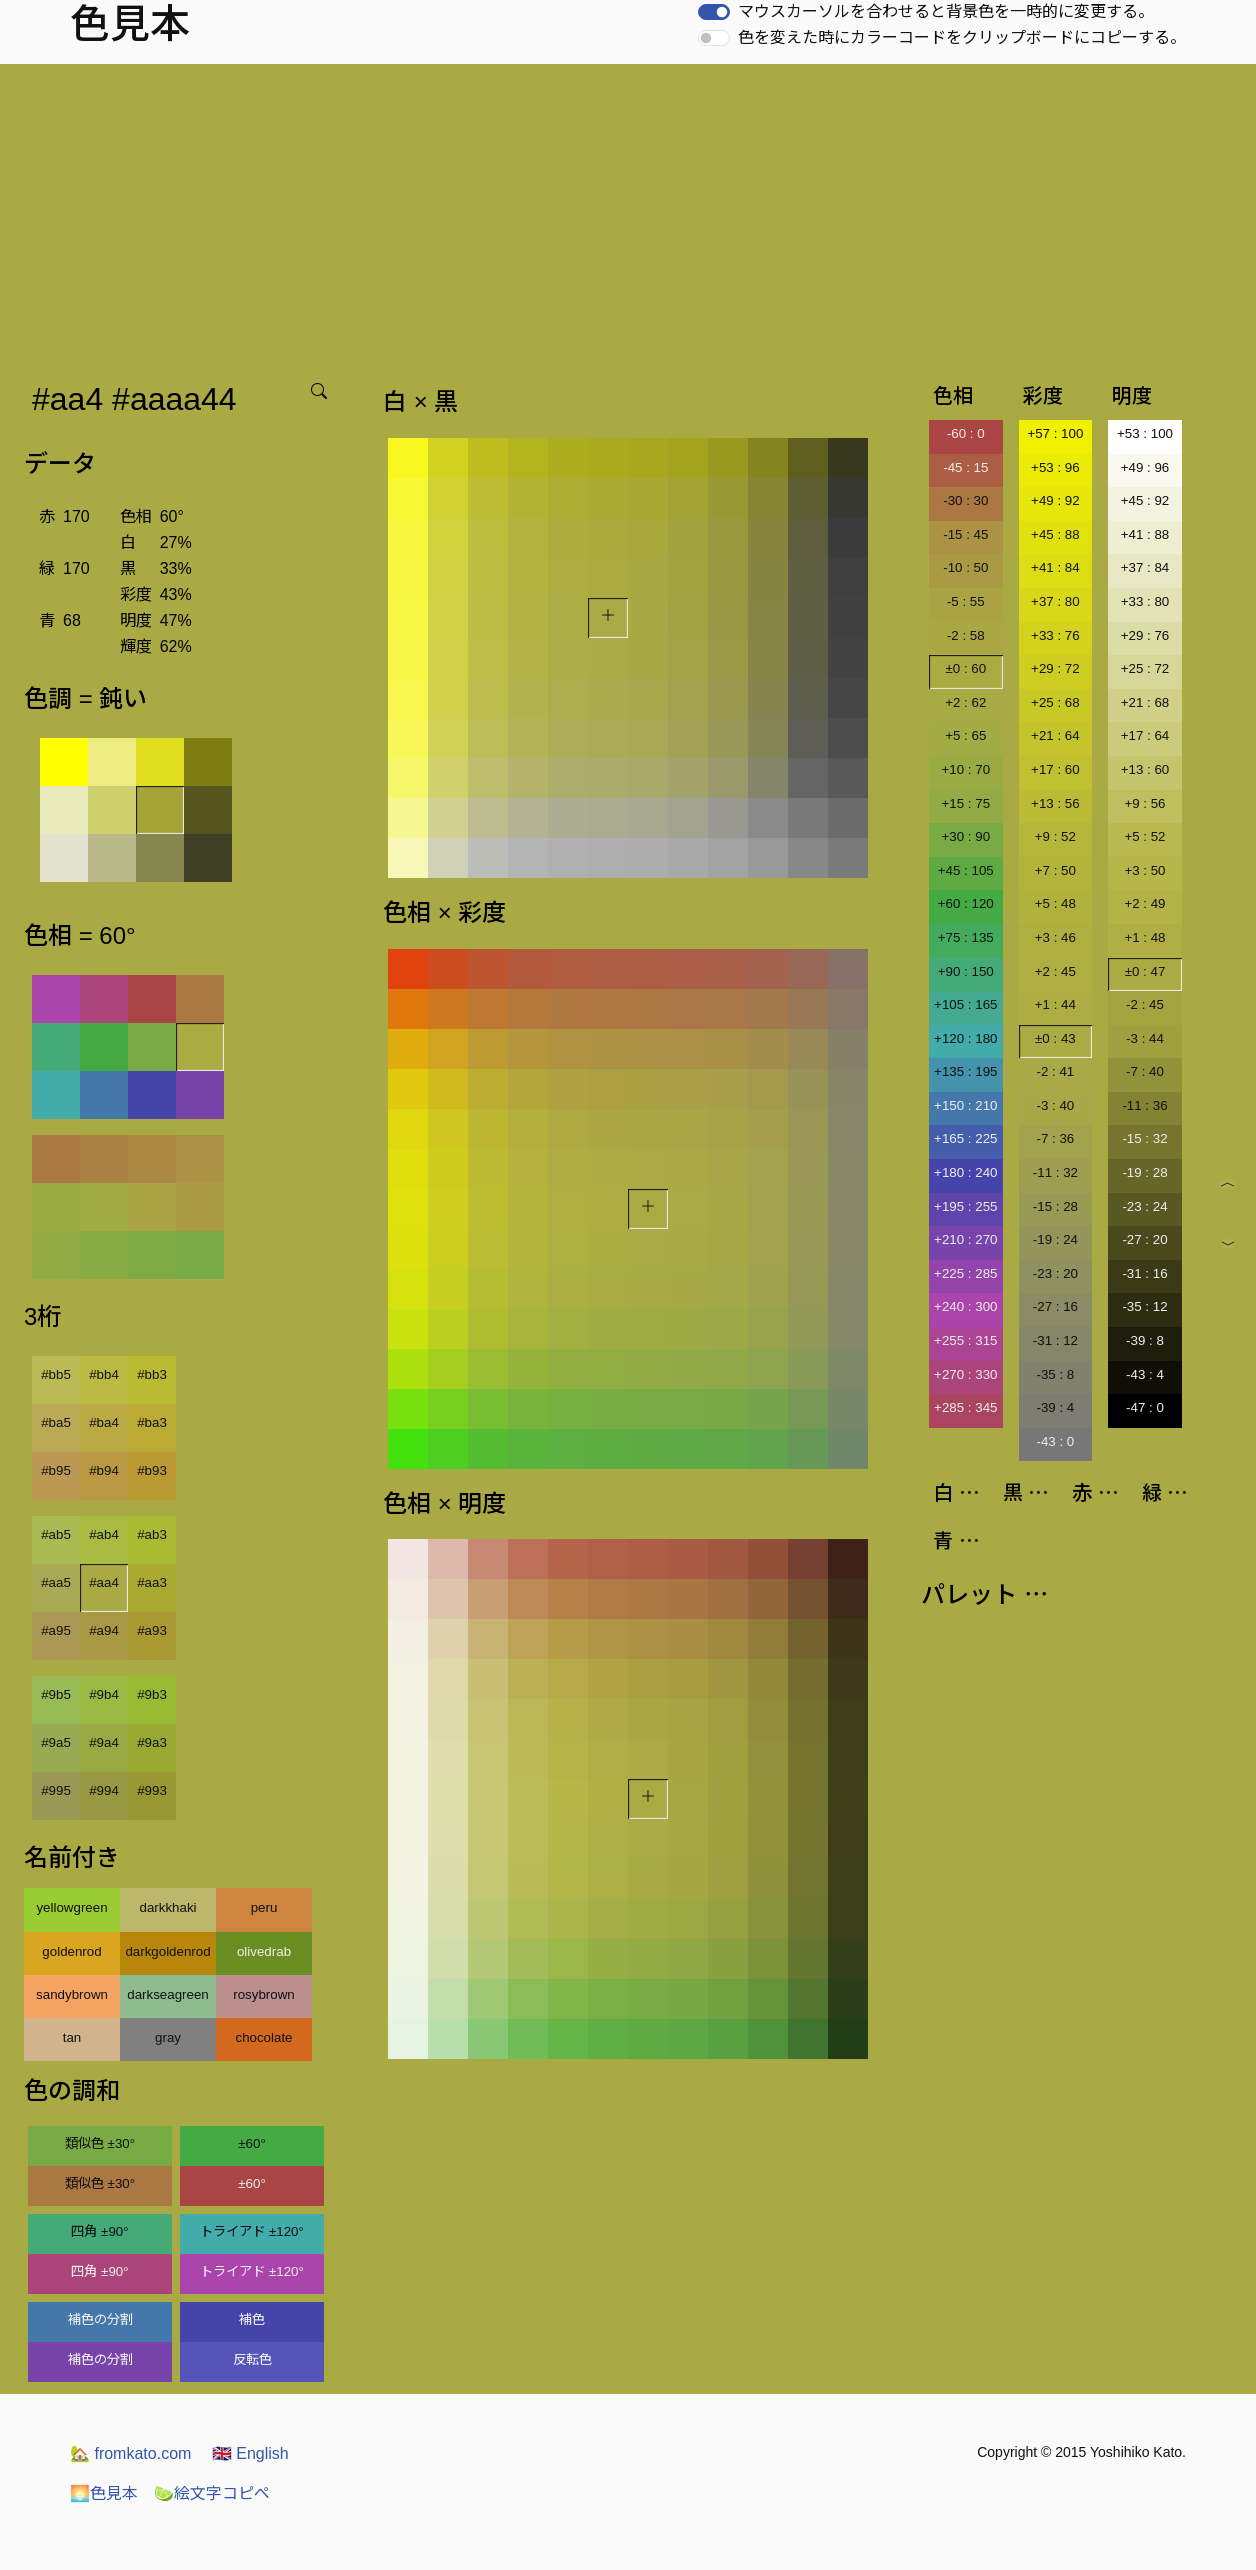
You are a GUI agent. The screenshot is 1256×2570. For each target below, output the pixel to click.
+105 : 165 (965, 1004)
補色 (252, 2319)
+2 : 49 (1144, 903)
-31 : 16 (1144, 1273)
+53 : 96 (1055, 467)
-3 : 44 (1145, 1038)
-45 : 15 (965, 467)
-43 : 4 (1145, 1374)
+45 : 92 (1145, 500)
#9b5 (56, 1694)
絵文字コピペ (212, 2493)
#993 (152, 1790)
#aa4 (104, 1582)
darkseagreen (168, 1994)
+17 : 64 (1145, 735)
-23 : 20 (1055, 1273)
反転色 (252, 2359)
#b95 (56, 1470)
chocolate (263, 2037)
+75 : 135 (966, 937)
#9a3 (152, 1742)
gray (168, 2037)
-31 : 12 (1055, 1340)
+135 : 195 (965, 1071)
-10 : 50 (965, 567)
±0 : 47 (1145, 971)
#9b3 (152, 1694)
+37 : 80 (1055, 601)
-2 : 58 (966, 635)
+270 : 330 (965, 1374)
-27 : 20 (1144, 1239)
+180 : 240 (965, 1172)
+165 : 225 (965, 1138)
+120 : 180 (965, 1038)
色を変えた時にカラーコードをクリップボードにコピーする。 (962, 37)
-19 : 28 (1144, 1172)
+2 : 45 (1055, 971)
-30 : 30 (965, 500)
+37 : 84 (1145, 567)
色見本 (104, 2493)
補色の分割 (100, 2319)
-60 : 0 (966, 433)
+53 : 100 (1145, 433)
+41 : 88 (1145, 534)
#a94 (104, 1630)
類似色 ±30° (100, 2143)
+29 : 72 (1055, 668)
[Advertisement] (628, 214)
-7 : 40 (1145, 1071)
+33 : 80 (1145, 601)
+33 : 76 (1055, 635)
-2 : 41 (1055, 1071)
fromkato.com (130, 2453)
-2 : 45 (1145, 1004)
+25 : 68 (1055, 702)
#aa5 (56, 1582)
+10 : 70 (966, 769)
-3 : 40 (1055, 1105)
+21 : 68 (1145, 702)
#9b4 (104, 1694)
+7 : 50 (1055, 870)
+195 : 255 (965, 1206)
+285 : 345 (965, 1407)
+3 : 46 (1055, 937)
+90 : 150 (966, 971)
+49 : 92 (1055, 500)
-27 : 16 (1055, 1306)
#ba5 (56, 1422)
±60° (251, 2143)
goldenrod (71, 1951)
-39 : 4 (1055, 1407)
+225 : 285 (965, 1273)
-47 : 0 (1145, 1407)
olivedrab (264, 1951)
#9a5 (56, 1742)
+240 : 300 (965, 1306)
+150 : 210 (965, 1105)
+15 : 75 (966, 803)
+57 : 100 (1055, 433)
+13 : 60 (1145, 769)
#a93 (152, 1630)
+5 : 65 (965, 735)
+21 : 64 (1055, 735)
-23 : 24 (1144, 1206)
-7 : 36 (1055, 1138)
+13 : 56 (1055, 803)
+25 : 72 (1145, 668)
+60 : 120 (966, 903)
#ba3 (152, 1422)
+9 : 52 (1055, 836)
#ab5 (56, 1534)
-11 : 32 (1055, 1172)
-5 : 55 (966, 601)
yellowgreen (71, 1907)
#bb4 (104, 1374)
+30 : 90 (966, 836)
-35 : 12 (1144, 1306)
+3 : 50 (1144, 870)
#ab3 (152, 1534)
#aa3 (152, 1582)
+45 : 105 (966, 870)
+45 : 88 (1055, 534)
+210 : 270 (965, 1239)
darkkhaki (167, 1907)
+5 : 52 (1144, 836)
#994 (104, 1790)
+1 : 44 (1055, 1004)
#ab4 (104, 1534)
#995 (56, 1790)
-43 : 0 (1055, 1441)
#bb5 (56, 1374)
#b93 (152, 1470)
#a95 (56, 1630)
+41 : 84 (1055, 567)
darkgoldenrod (167, 1951)
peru (264, 1907)
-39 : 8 (1145, 1340)
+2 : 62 (965, 702)
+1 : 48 (1144, 937)
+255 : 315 (965, 1340)
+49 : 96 (1145, 467)
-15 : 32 (1144, 1138)
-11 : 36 (1144, 1105)
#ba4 (104, 1422)
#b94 (104, 1470)
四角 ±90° (99, 2231)
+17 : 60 (1055, 769)
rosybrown (263, 1994)
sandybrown (72, 1994)
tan (72, 2037)
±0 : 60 (965, 668)
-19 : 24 (1055, 1239)
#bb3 (152, 1374)
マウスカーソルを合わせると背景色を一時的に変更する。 (946, 11)
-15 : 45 (965, 534)
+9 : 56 (1144, 803)
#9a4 (104, 1742)
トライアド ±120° (252, 2231)
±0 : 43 (1055, 1038)
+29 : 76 (1145, 635)
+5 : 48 (1055, 903)
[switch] (714, 12)
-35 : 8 (1055, 1374)
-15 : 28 (1055, 1206)
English (250, 2453)
